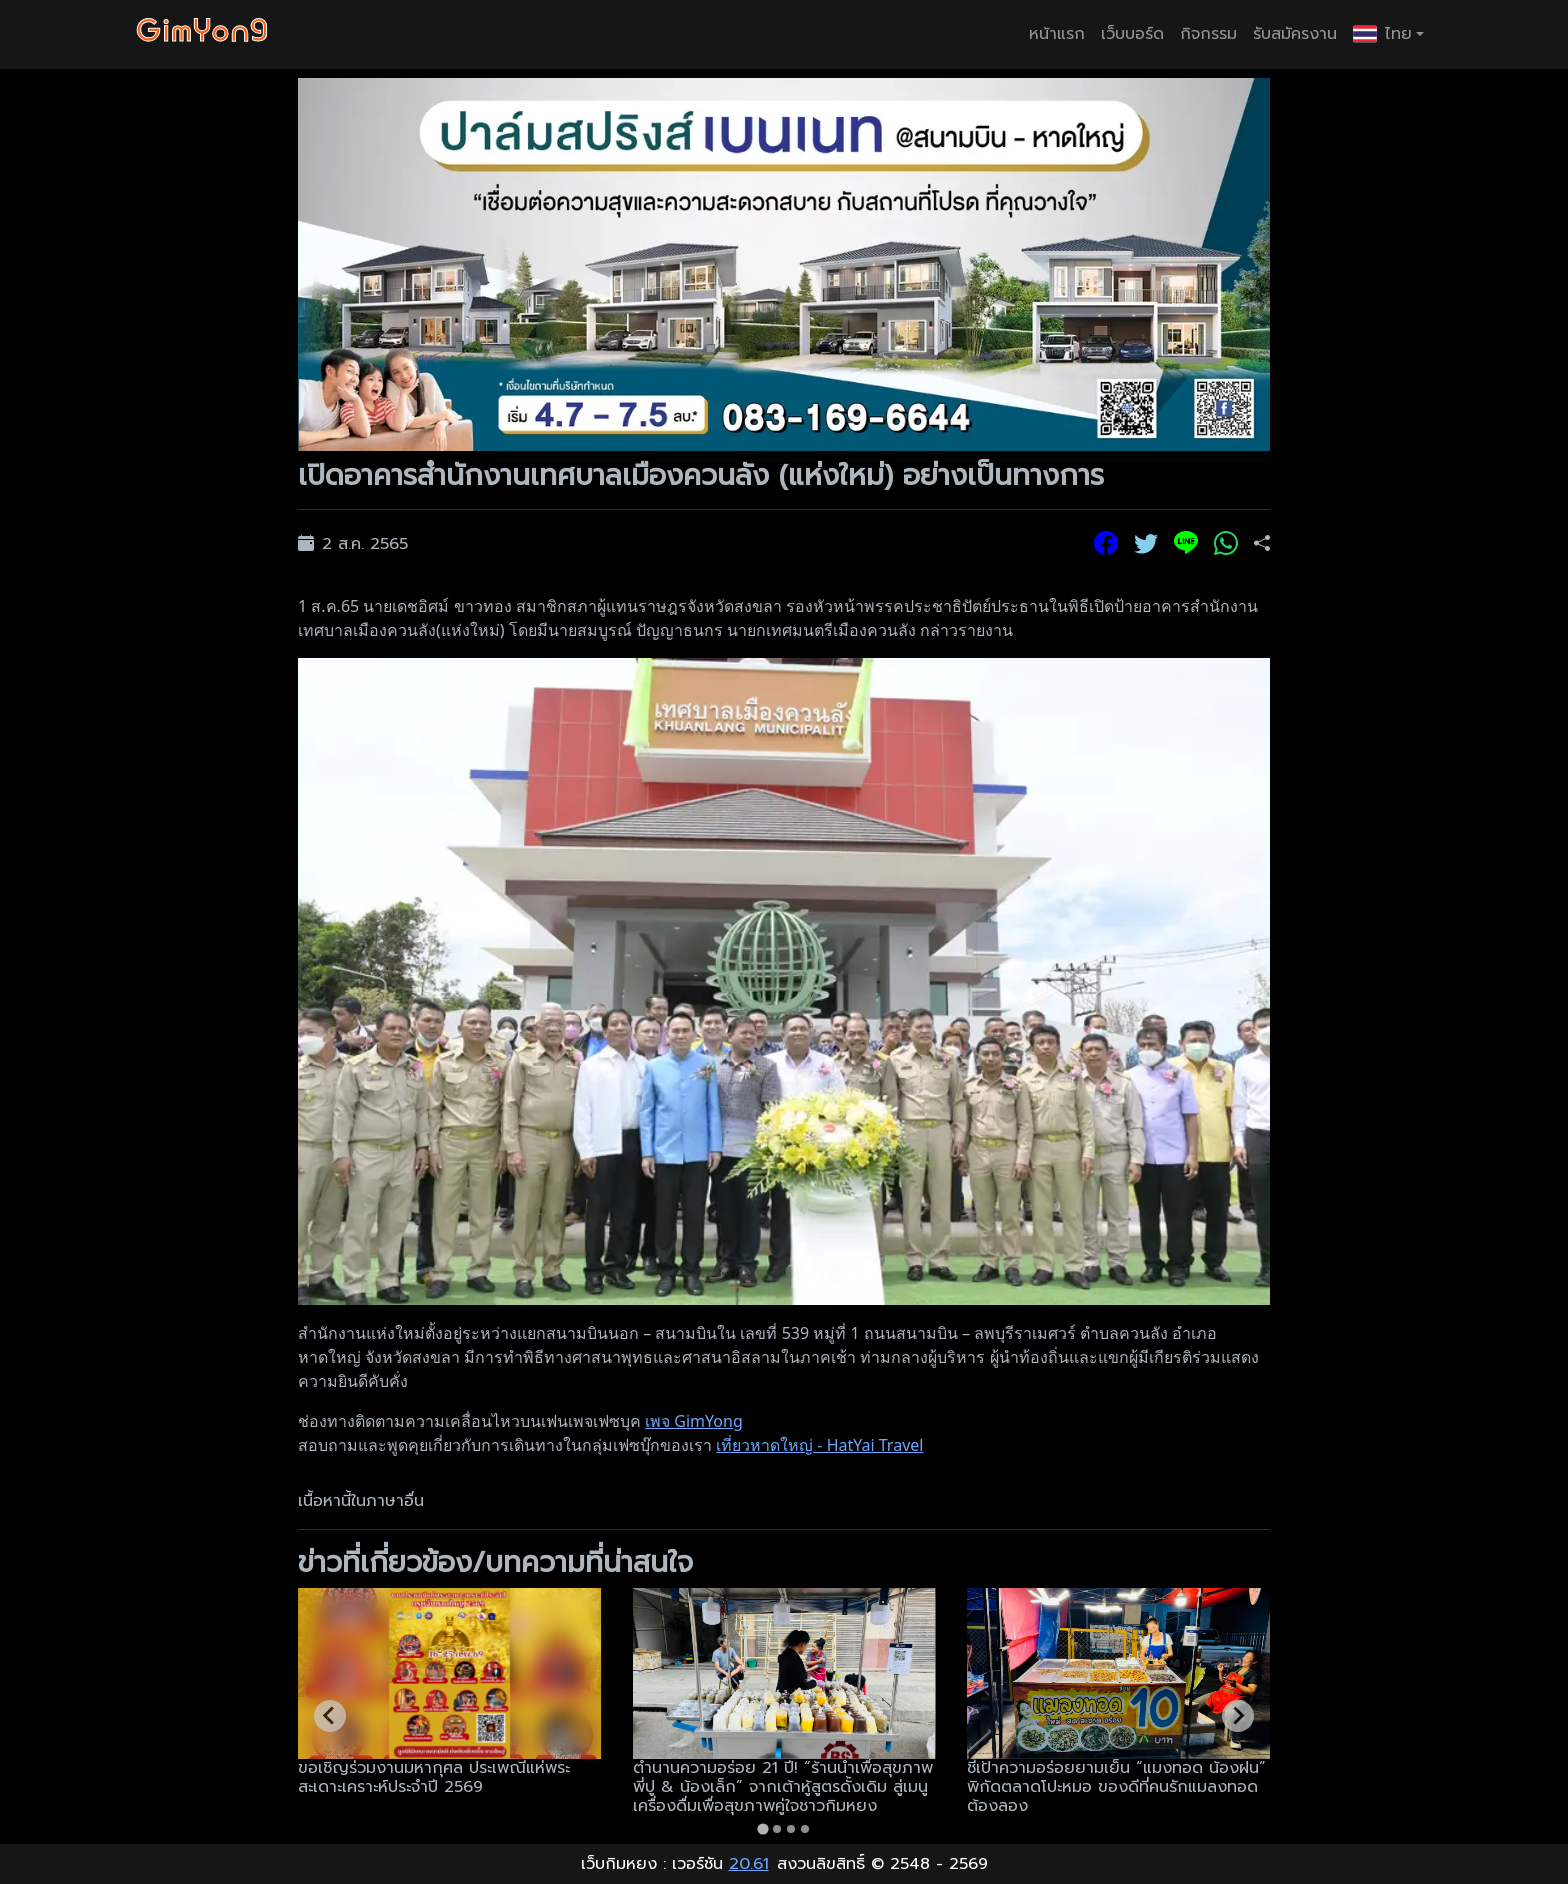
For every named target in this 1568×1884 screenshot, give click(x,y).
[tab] (762, 1828)
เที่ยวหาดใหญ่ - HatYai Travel (819, 1445)
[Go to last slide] (330, 1716)
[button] (1388, 34)
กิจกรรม (1208, 34)
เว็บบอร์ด (1132, 34)
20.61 (749, 1864)
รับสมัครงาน (1295, 34)
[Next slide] (1238, 1716)
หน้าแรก (1057, 34)
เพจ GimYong (694, 1421)
